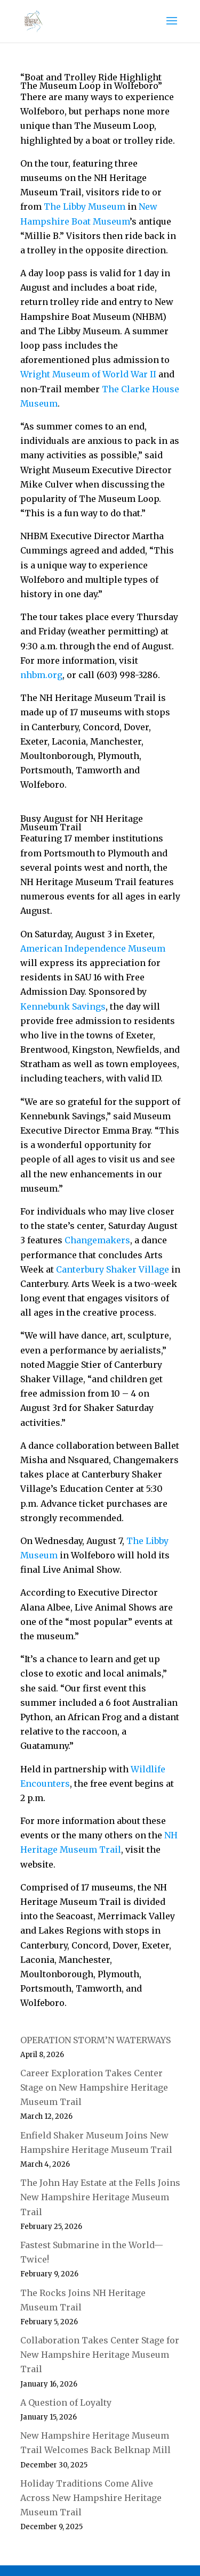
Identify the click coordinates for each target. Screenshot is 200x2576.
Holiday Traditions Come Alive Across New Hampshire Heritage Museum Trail (91, 2497)
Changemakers (97, 1240)
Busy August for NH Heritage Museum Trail (81, 822)
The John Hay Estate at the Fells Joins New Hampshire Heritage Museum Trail (100, 2197)
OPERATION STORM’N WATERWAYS (95, 2040)
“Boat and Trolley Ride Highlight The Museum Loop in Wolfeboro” (91, 81)
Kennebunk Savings (63, 1006)
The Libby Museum (84, 206)
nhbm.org (41, 675)
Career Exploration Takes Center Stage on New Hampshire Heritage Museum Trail (94, 2087)
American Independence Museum (92, 948)
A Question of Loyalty (65, 2402)
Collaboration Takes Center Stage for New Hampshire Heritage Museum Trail (99, 2354)
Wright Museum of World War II (88, 374)
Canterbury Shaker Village (112, 1269)
